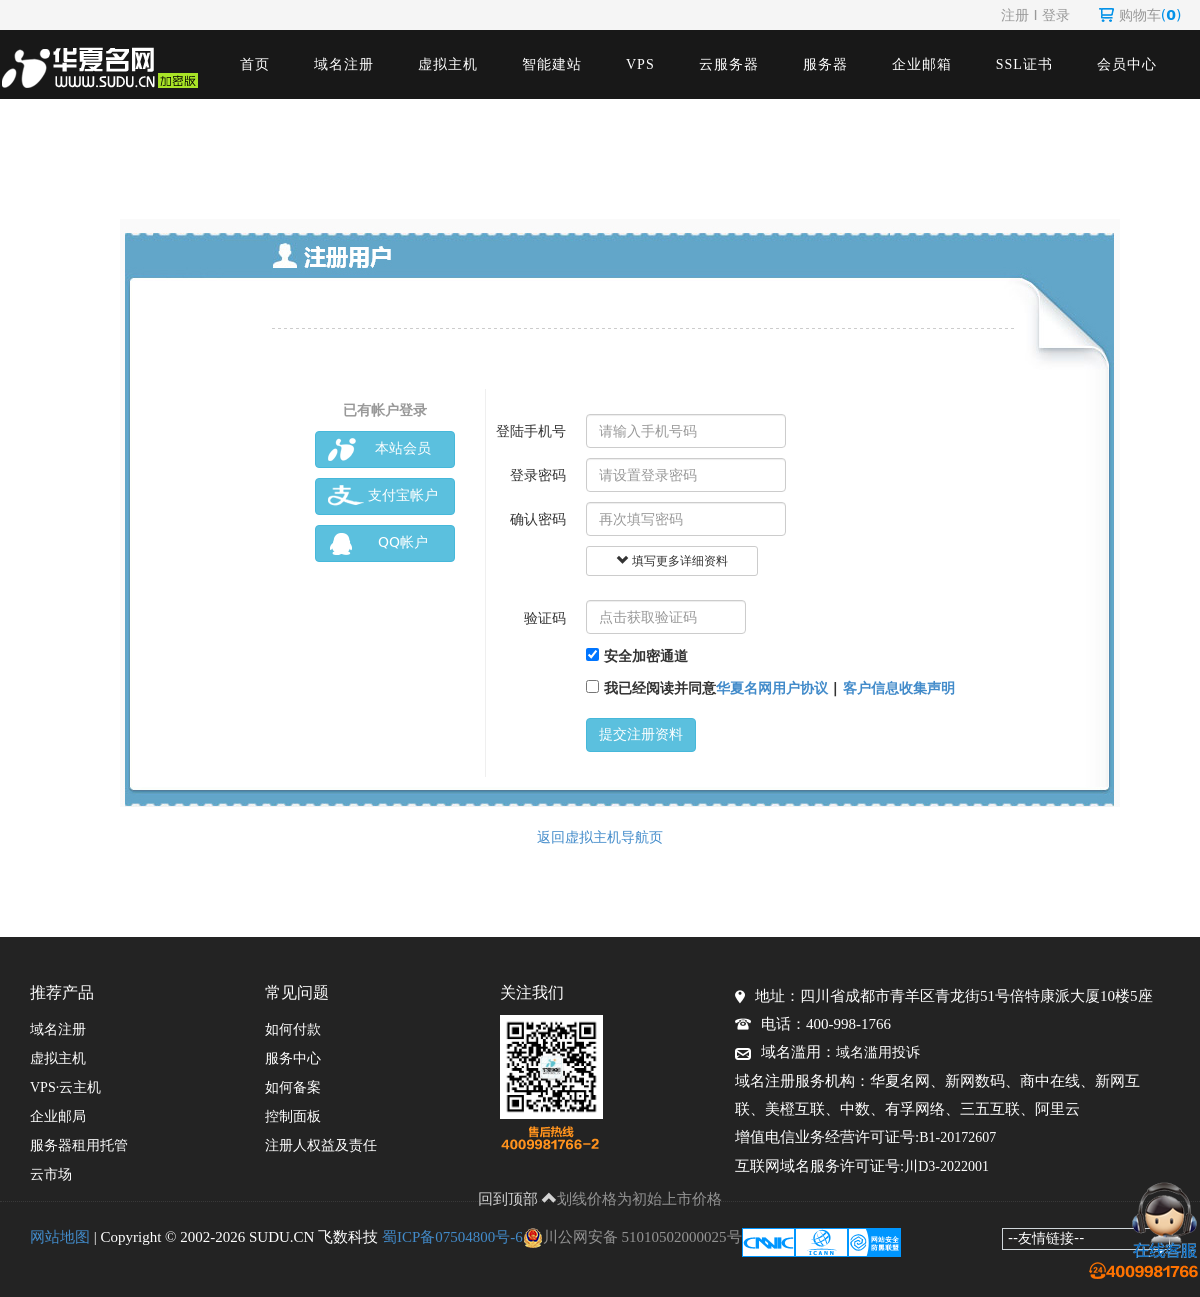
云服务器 (729, 64)
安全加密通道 (637, 656)
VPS (640, 64)
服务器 (825, 64)
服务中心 (293, 1058)
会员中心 (1127, 64)
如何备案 (293, 1087)
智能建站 (552, 64)
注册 (1015, 15)
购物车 (1140, 15)
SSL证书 (1024, 64)
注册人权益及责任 (321, 1145)
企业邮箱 (922, 64)
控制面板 (293, 1116)
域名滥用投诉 (878, 1052)
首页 (255, 64)
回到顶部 (518, 1199)
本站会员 (379, 449)
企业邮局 (58, 1116)
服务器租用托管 (79, 1145)
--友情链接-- (1046, 1238)
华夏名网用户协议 (772, 688)
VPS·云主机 (65, 1087)
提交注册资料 (641, 734)
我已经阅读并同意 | (770, 688)
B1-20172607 (957, 1137)
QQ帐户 (378, 543)
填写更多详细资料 (672, 561)
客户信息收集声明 (899, 688)
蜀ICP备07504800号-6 (452, 1237)
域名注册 (344, 64)
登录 (1056, 15)
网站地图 (60, 1237)
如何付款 (293, 1029)
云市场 (51, 1174)
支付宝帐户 (383, 496)
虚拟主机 (448, 64)
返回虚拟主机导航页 (600, 837)
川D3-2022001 (946, 1166)
